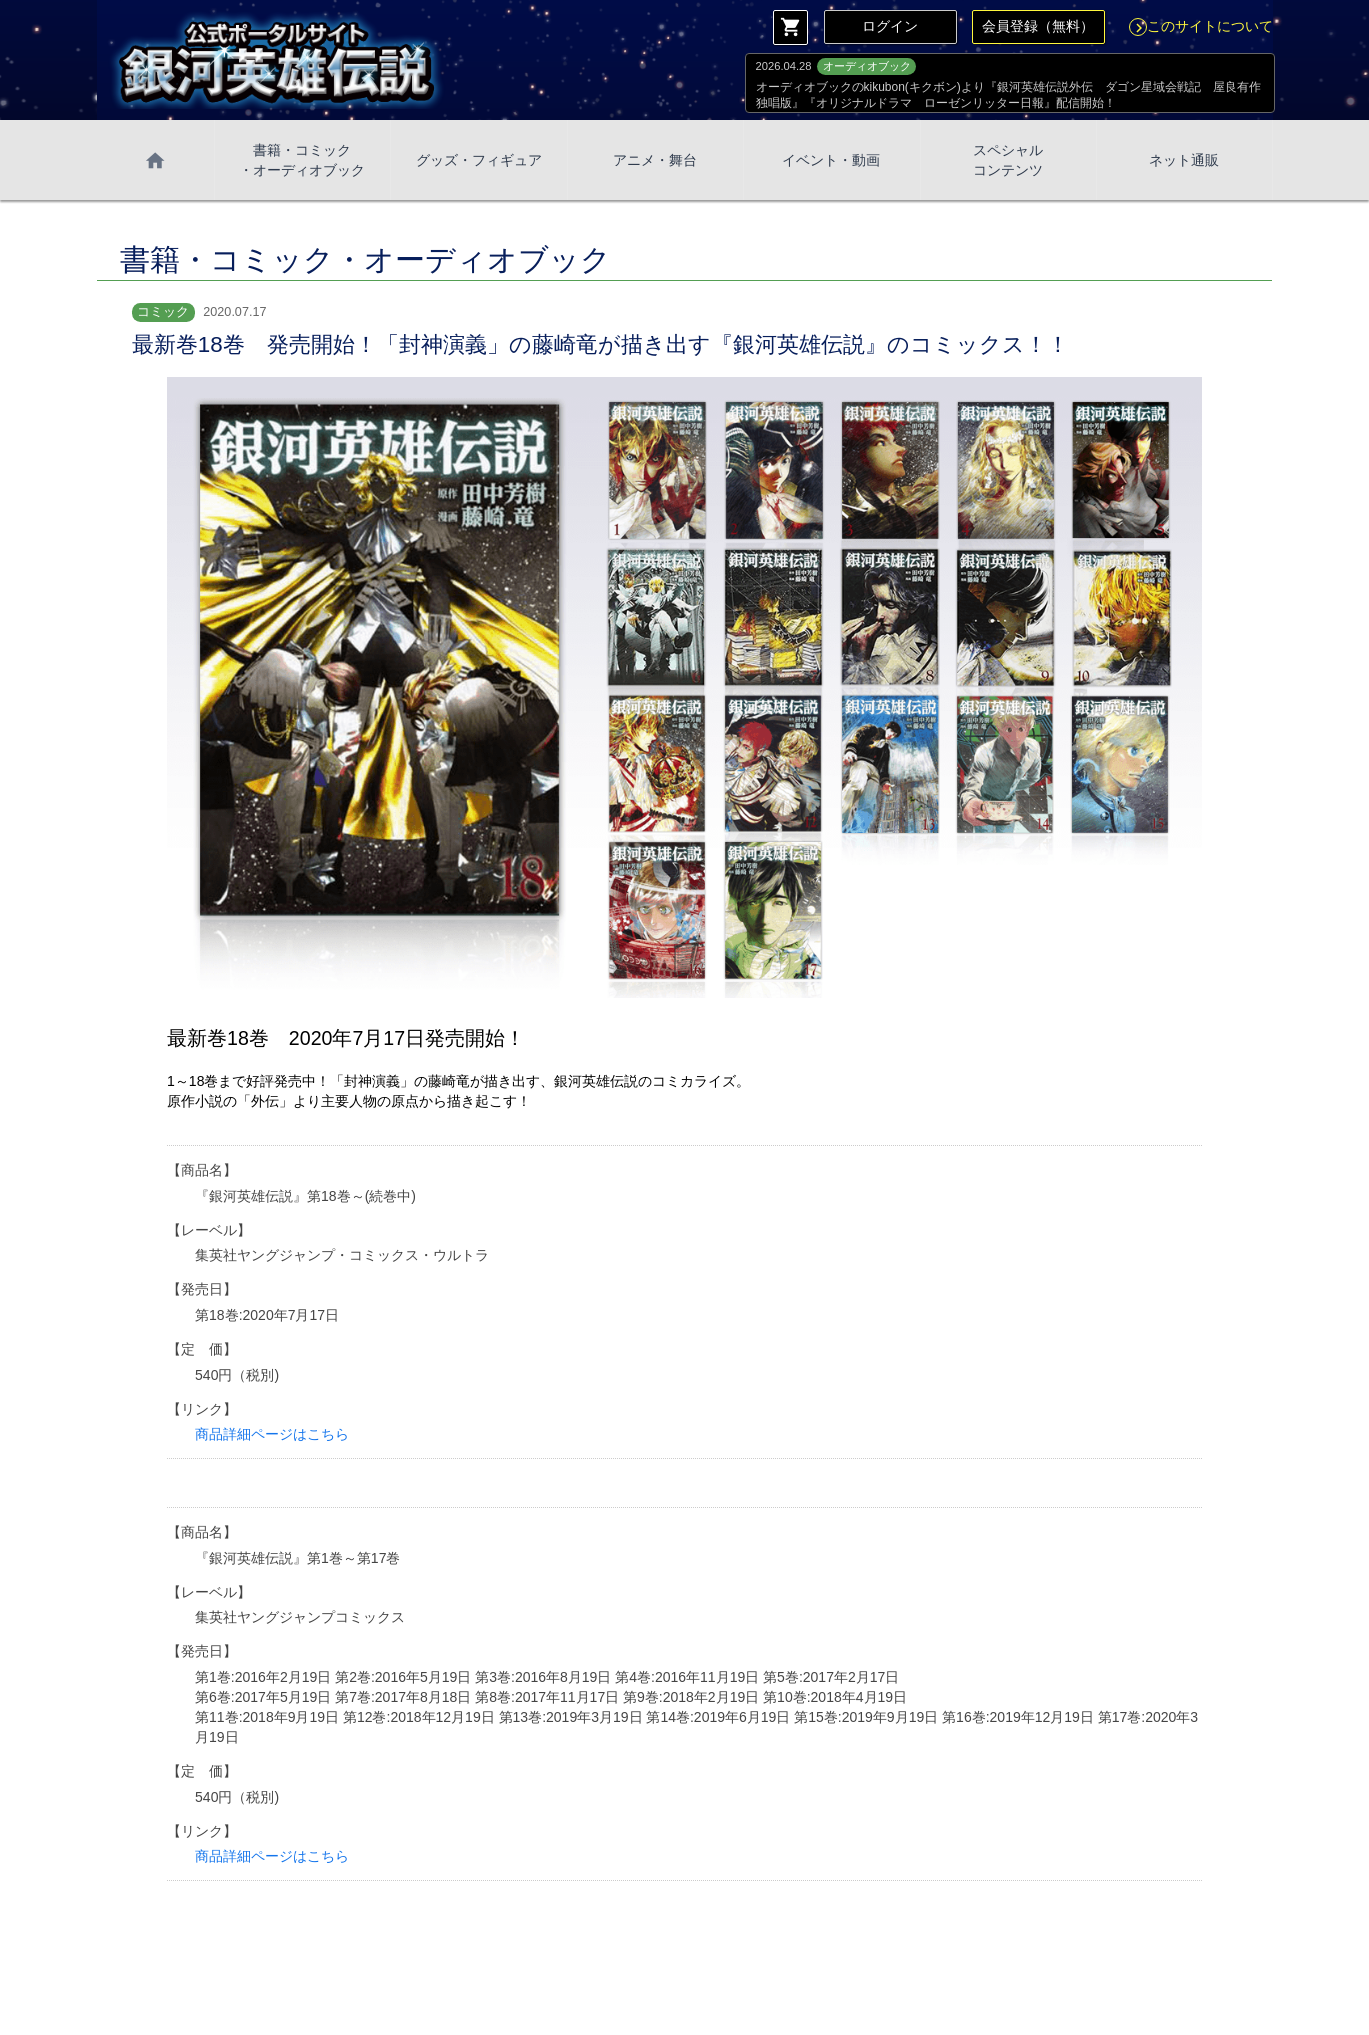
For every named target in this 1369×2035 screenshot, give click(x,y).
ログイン (890, 26)
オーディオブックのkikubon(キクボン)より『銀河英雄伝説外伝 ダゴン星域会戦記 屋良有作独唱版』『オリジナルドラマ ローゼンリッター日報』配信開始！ (1008, 95)
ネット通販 (1184, 160)
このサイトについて (1201, 26)
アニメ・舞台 (655, 160)
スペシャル (1008, 161)
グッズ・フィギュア (479, 160)
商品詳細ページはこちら (272, 1434)
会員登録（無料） (1038, 26)
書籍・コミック (302, 161)
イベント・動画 (831, 160)
